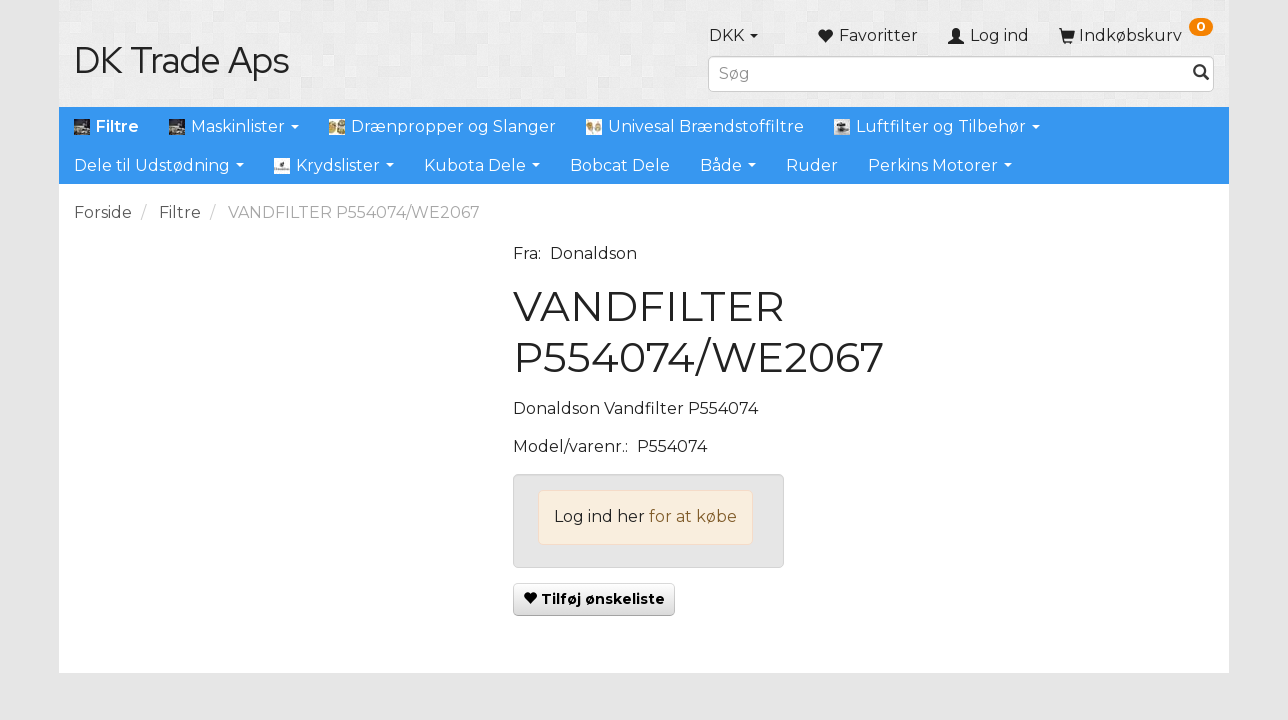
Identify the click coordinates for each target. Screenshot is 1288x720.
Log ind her (599, 516)
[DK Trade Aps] (181, 60)
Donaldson (593, 253)
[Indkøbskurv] (1136, 35)
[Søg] (1201, 73)
